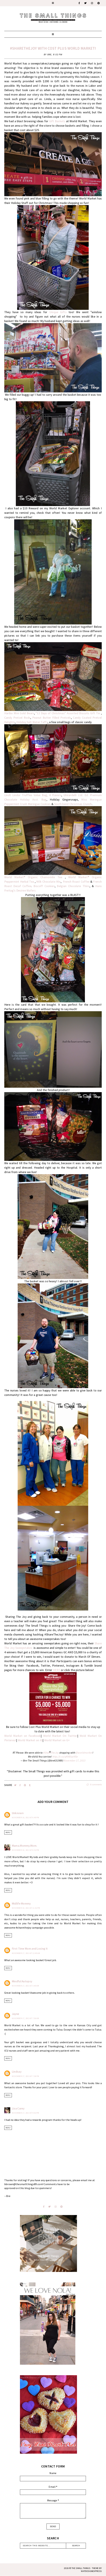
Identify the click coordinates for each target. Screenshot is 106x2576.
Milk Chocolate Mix (48, 881)
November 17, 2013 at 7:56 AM (25, 2018)
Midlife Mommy (21, 1903)
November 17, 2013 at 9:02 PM (25, 2113)
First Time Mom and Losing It (30, 1948)
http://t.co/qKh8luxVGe (65, 1756)
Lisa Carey (18, 2108)
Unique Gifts (58, 312)
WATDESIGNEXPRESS (91, 2571)
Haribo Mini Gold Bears (19, 713)
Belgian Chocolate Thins (73, 886)
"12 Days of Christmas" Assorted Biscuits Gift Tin (68, 713)
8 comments (94, 1784)
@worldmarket (84, 1752)
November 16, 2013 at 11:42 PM (26, 1908)
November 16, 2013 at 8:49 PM (25, 1817)
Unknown (18, 1813)
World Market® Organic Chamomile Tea (33, 877)
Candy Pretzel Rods (17, 717)
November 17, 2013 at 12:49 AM (26, 1953)
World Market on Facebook (22, 1736)
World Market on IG (30, 1740)
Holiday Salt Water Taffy (32, 722)
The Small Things (81, 2568)
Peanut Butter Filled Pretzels (51, 717)
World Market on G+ (57, 1740)
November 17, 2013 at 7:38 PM (25, 2076)
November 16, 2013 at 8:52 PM (25, 1850)
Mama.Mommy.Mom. (24, 1845)
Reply (8, 1832)
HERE (56, 1670)
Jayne (15, 2014)
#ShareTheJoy (51, 1752)
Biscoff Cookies (44, 886)
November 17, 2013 (74, 1760)
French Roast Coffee (76, 881)
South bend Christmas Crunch (73, 804)
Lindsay (16, 2071)
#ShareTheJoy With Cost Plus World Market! (53, 48)
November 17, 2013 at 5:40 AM (25, 1986)
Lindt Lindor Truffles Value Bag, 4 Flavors (32, 795)
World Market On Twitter (60, 1736)
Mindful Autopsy (22, 1981)
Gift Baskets (57, 121)
